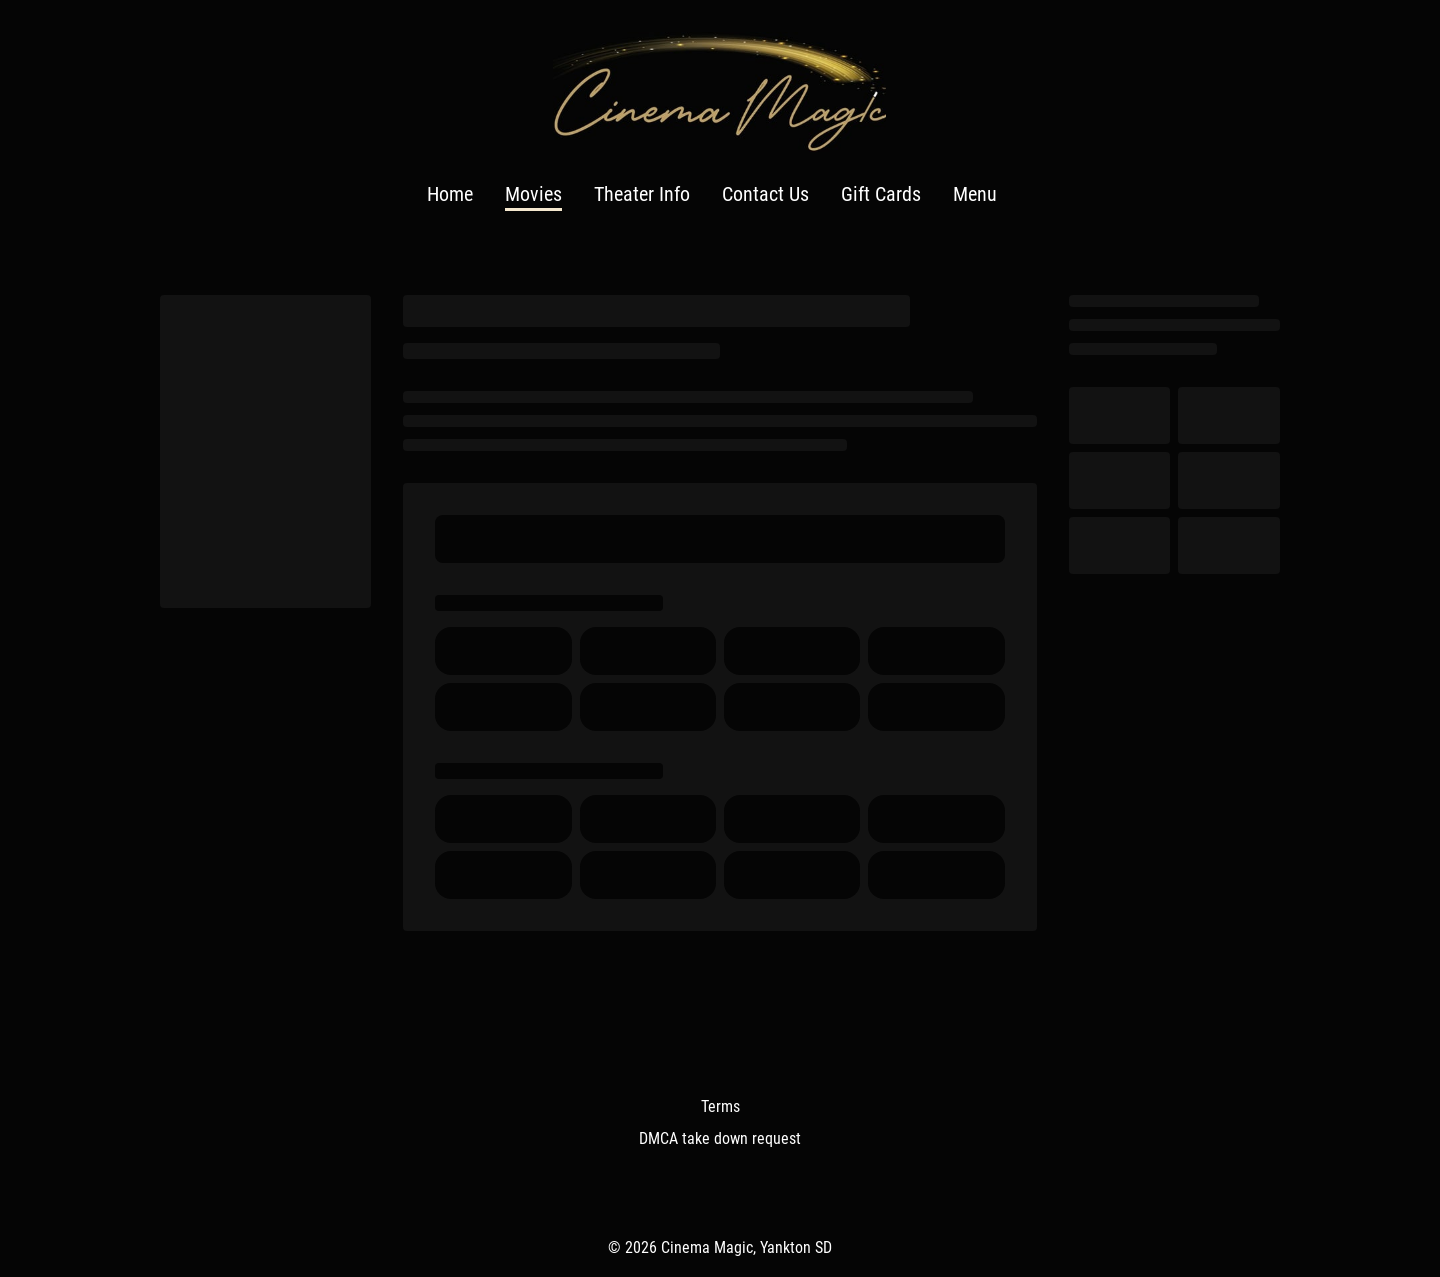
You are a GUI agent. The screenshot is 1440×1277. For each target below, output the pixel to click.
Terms (720, 1106)
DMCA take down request (720, 1138)
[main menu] (712, 194)
